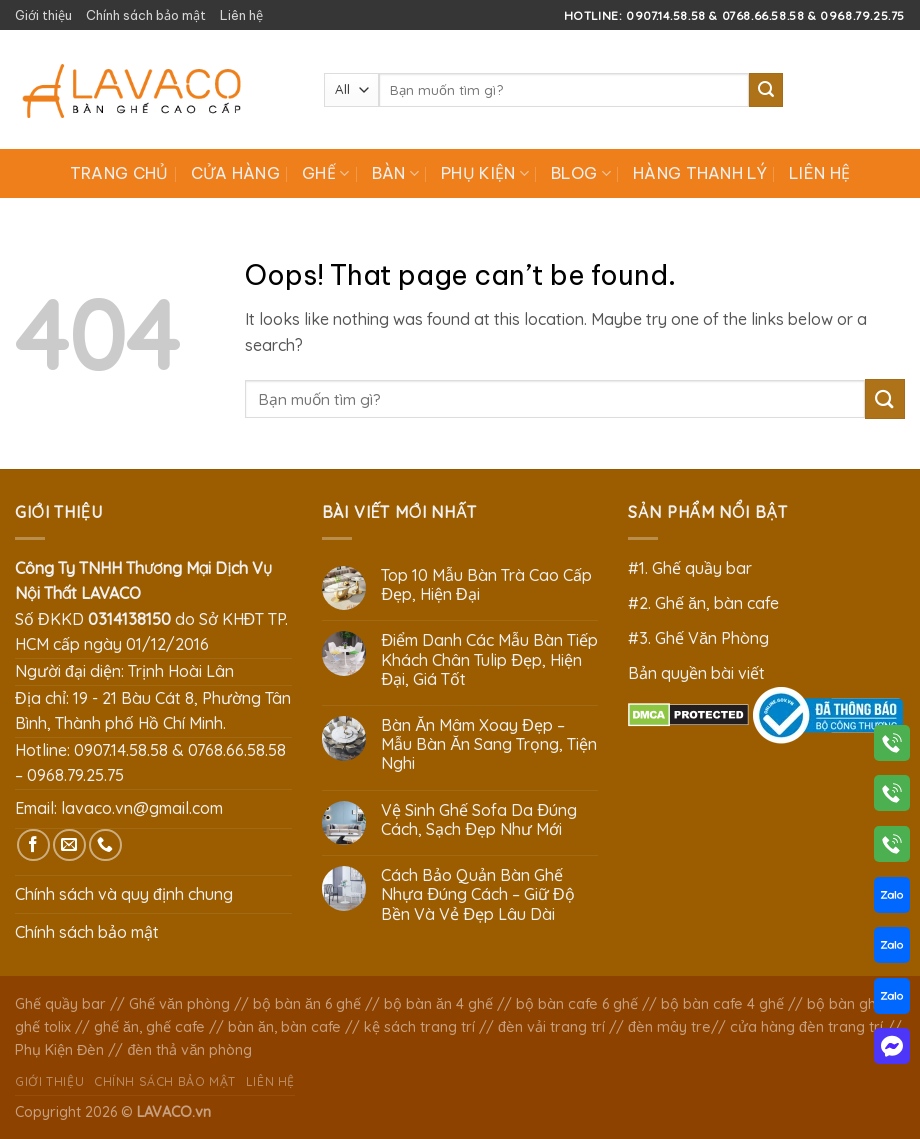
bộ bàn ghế (845, 1004)
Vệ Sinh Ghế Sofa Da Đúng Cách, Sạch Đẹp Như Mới (479, 820)
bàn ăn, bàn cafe (284, 1027)
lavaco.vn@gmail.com (142, 808)
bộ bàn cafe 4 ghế (722, 1004)
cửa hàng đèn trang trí (806, 1027)
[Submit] (766, 90)
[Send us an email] (69, 845)
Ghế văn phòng (179, 1004)
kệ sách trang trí (419, 1027)
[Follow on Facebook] (33, 845)
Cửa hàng (236, 173)
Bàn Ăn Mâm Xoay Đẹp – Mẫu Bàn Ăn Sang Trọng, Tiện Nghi (489, 744)
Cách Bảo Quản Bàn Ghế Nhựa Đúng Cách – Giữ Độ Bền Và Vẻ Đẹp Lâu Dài (477, 894)
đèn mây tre (669, 1027)
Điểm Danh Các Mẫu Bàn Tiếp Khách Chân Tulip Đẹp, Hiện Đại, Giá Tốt (489, 659)
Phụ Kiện (485, 173)
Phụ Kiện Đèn (59, 1050)
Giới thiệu (43, 15)
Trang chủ (119, 173)
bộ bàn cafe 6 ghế (577, 1004)
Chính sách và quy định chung (124, 894)
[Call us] (105, 845)
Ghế (325, 173)
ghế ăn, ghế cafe (149, 1027)
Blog (581, 173)
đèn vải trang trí (551, 1027)
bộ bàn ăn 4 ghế (438, 1004)
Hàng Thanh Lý (700, 173)
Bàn (395, 173)
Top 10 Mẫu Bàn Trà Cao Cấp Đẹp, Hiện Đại (486, 585)
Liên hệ (241, 15)
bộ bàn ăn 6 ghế (307, 1004)
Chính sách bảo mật (146, 15)
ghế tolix (43, 1027)
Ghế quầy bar (60, 1004)
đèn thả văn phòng (189, 1050)
